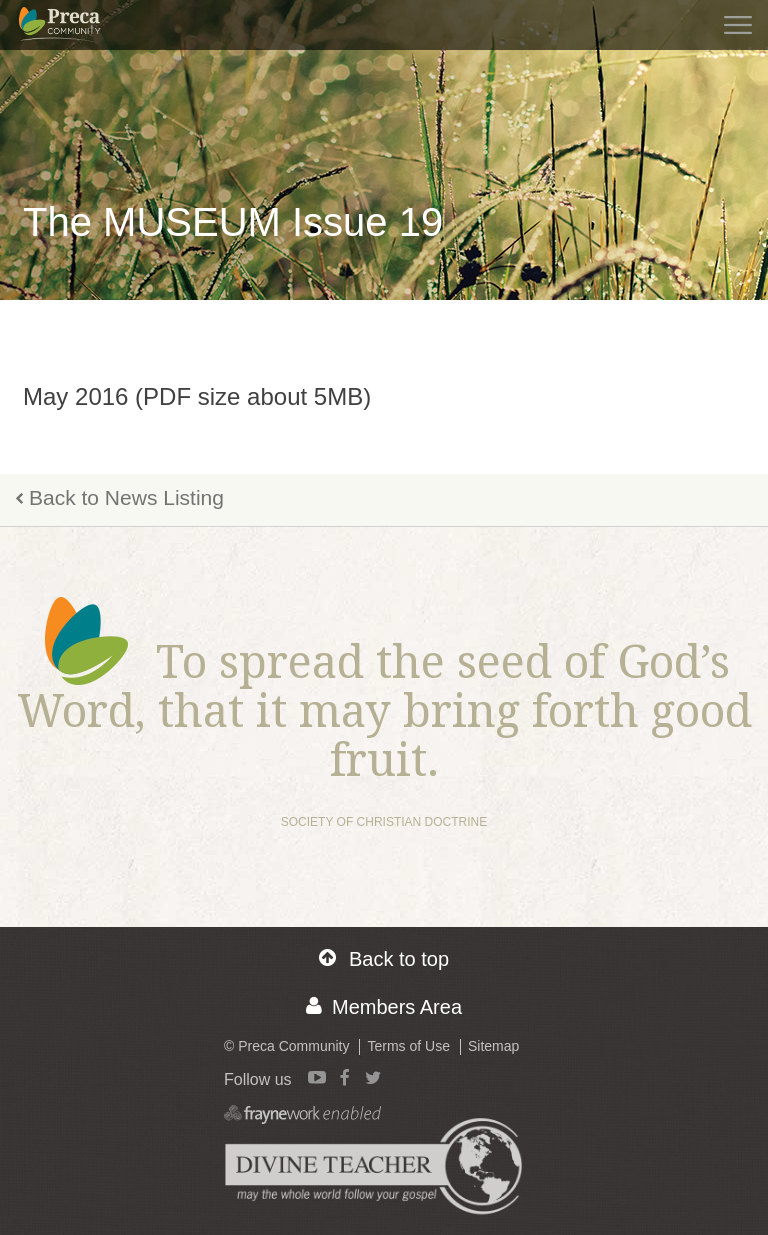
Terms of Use (408, 1046)
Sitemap (493, 1046)
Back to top (384, 958)
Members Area (384, 1006)
